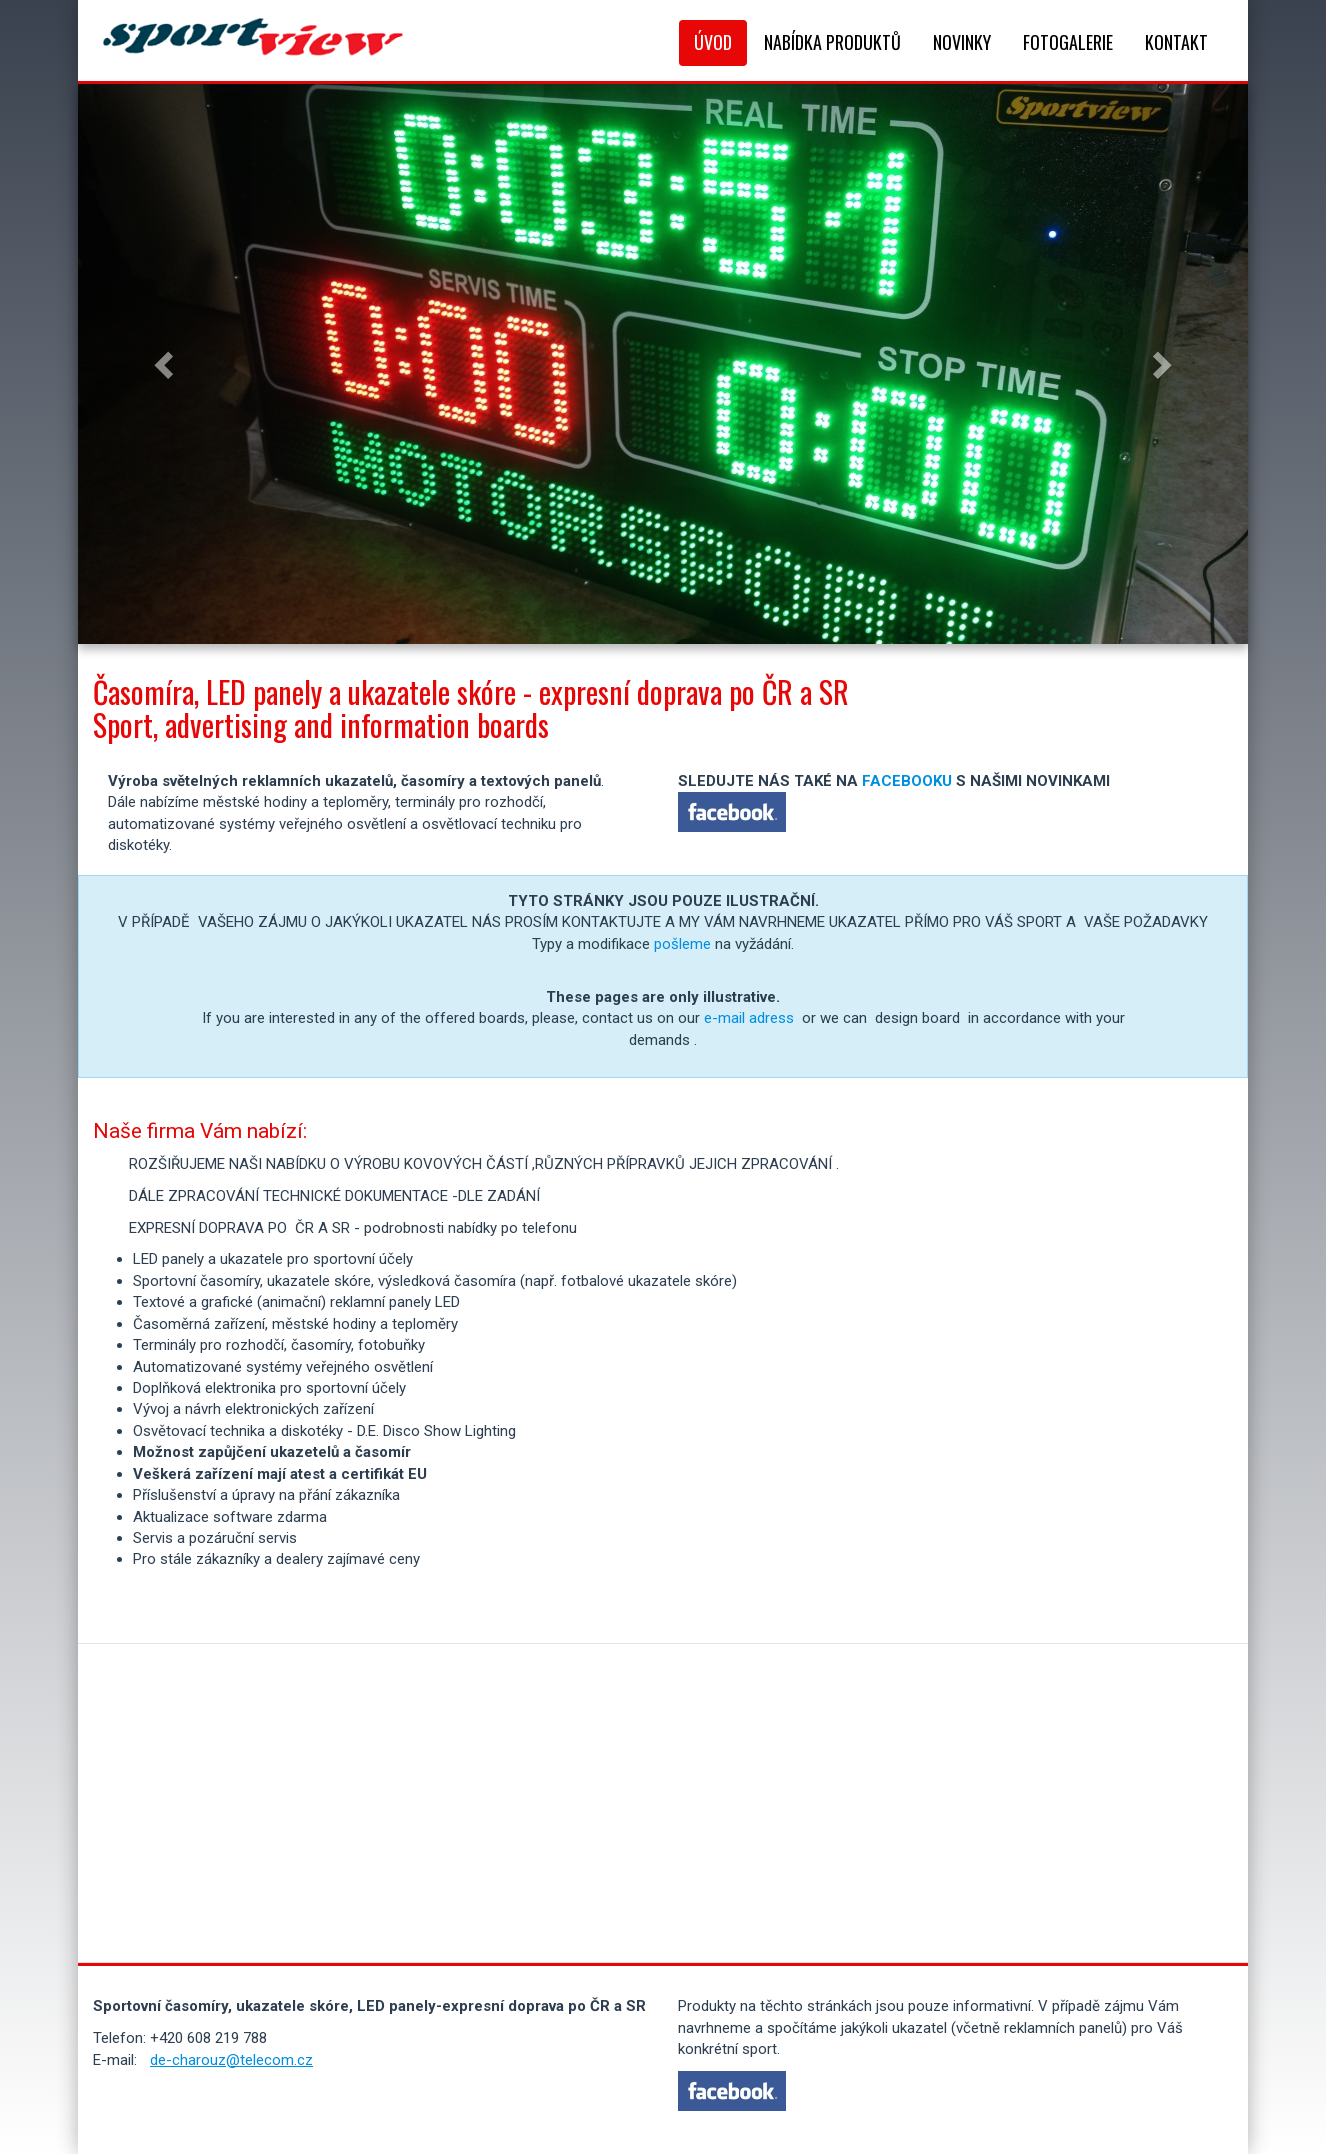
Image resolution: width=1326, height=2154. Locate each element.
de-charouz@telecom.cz (231, 2060)
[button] (166, 364)
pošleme (682, 944)
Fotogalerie (1068, 42)
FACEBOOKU (907, 781)
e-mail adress (749, 1018)
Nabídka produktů (832, 42)
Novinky (962, 42)
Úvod (713, 42)
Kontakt (1176, 42)
